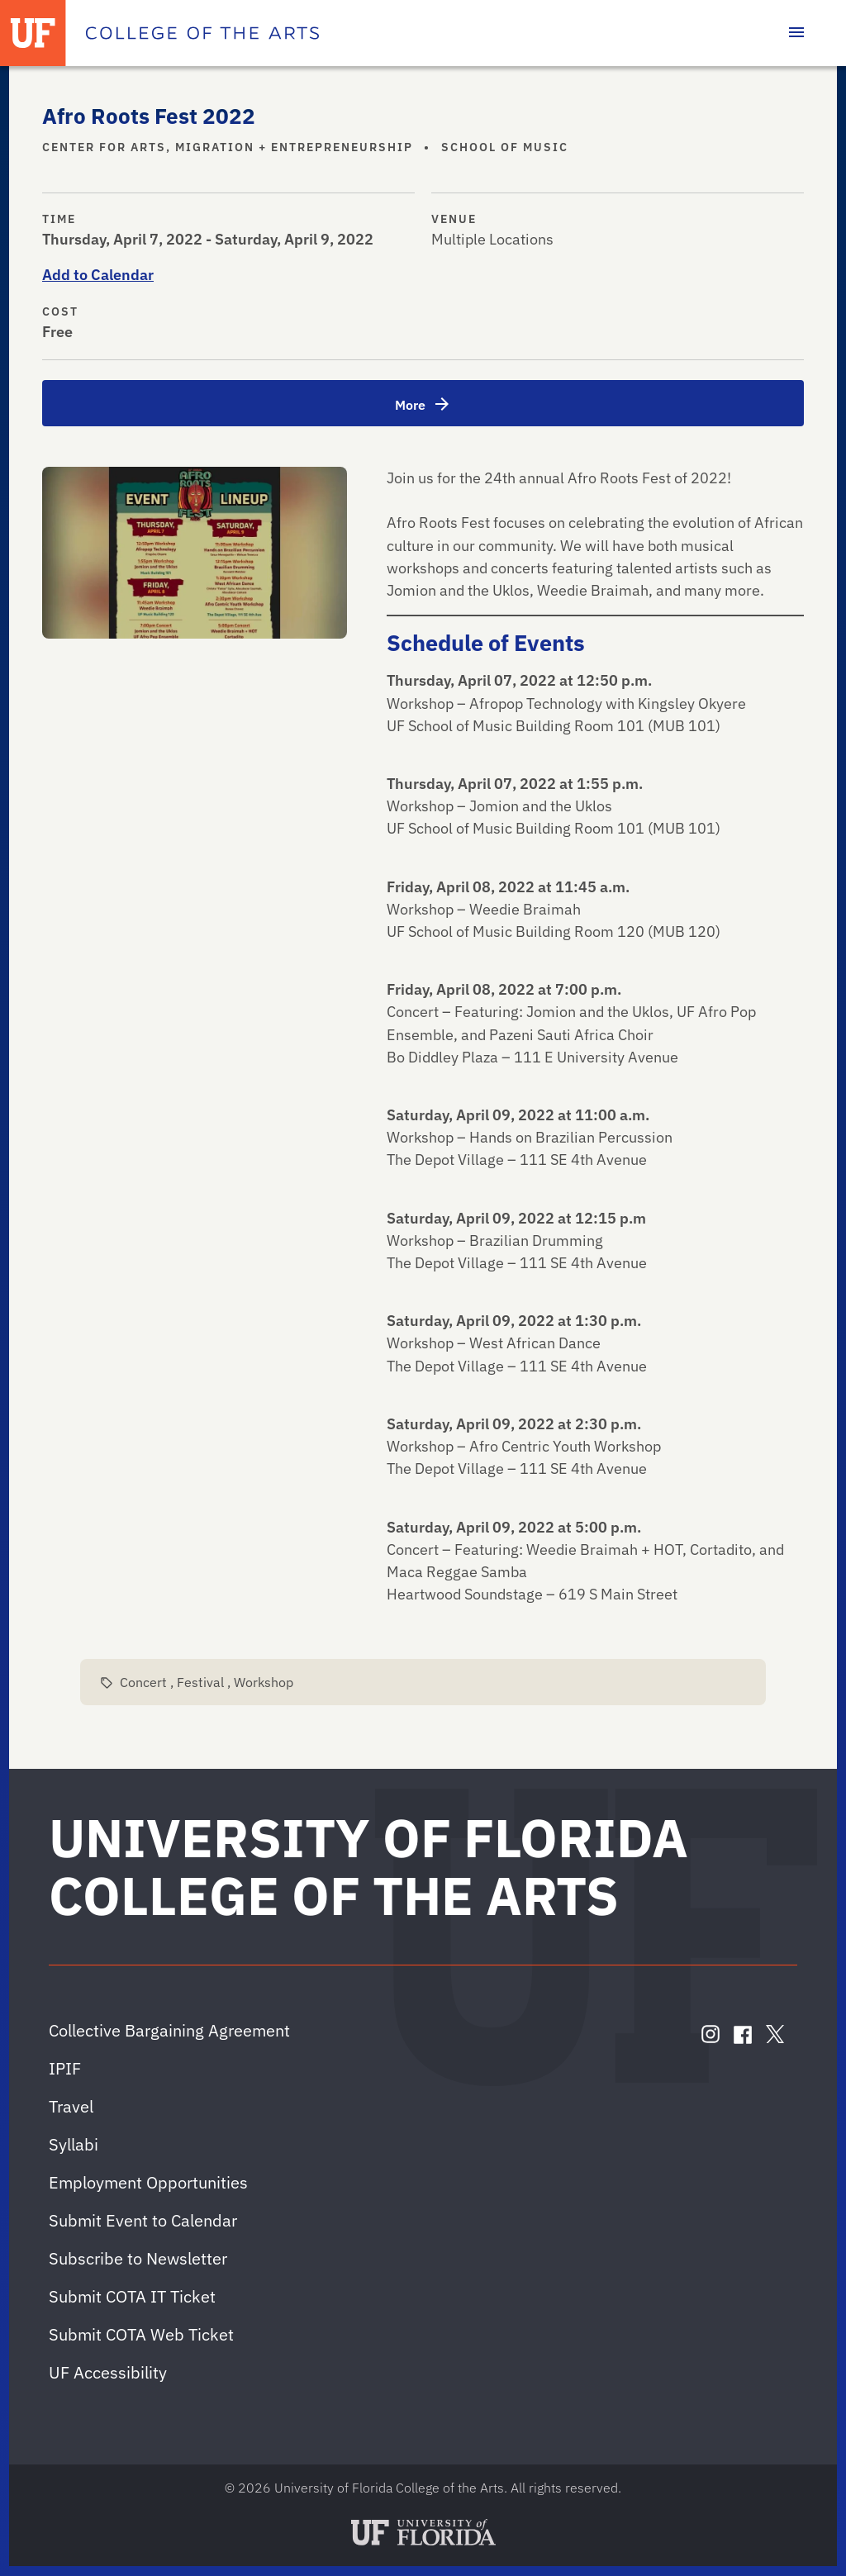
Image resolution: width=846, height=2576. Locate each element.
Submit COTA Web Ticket (141, 2334)
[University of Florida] (33, 33)
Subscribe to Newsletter (138, 2258)
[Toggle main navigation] (796, 33)
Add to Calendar (98, 274)
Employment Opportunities (148, 2182)
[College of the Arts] (202, 33)
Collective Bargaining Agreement (169, 2030)
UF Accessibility (108, 2372)
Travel (71, 2106)
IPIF (65, 2068)
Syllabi (73, 2144)
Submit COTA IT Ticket (132, 2296)
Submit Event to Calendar (143, 2220)
